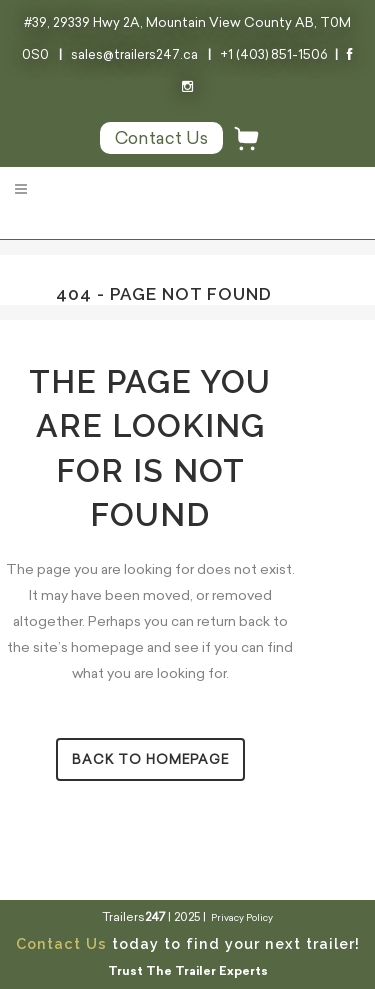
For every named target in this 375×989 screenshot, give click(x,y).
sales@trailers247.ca (134, 54)
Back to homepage (150, 759)
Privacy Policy (242, 917)
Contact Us (61, 943)
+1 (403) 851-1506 (274, 54)
